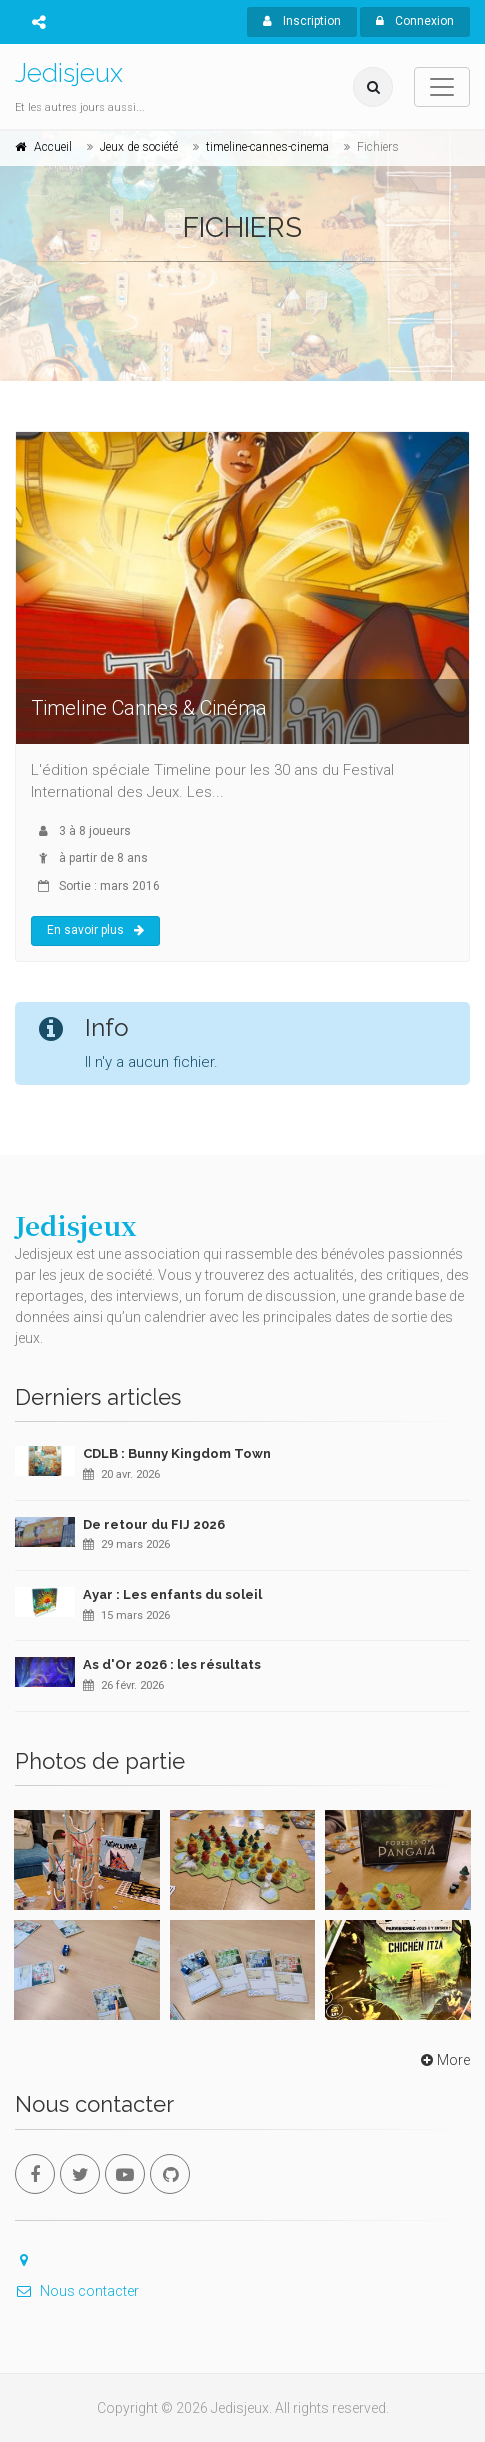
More (443, 2060)
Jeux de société (139, 147)
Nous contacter (77, 2291)
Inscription (302, 21)
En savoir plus (95, 930)
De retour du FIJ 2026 (154, 1524)
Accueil (53, 147)
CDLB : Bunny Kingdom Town (177, 1453)
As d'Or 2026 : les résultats (172, 1664)
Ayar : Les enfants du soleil (172, 1594)
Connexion (415, 21)
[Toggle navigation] (442, 87)
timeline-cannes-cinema (267, 147)
